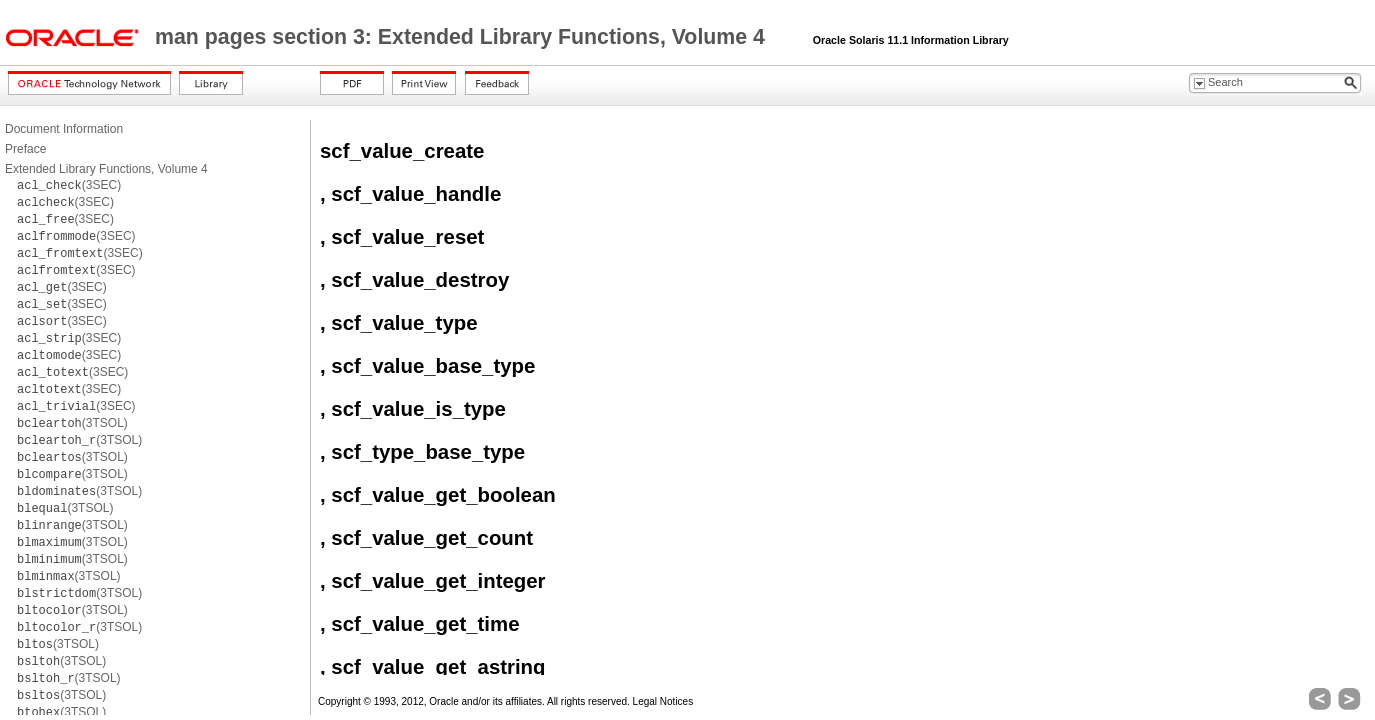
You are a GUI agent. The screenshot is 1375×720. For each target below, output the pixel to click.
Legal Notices (663, 701)
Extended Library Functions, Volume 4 (106, 169)
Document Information (64, 129)
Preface (25, 149)
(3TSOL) (72, 423)
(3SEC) (69, 185)
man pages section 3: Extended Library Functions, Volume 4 (463, 37)
